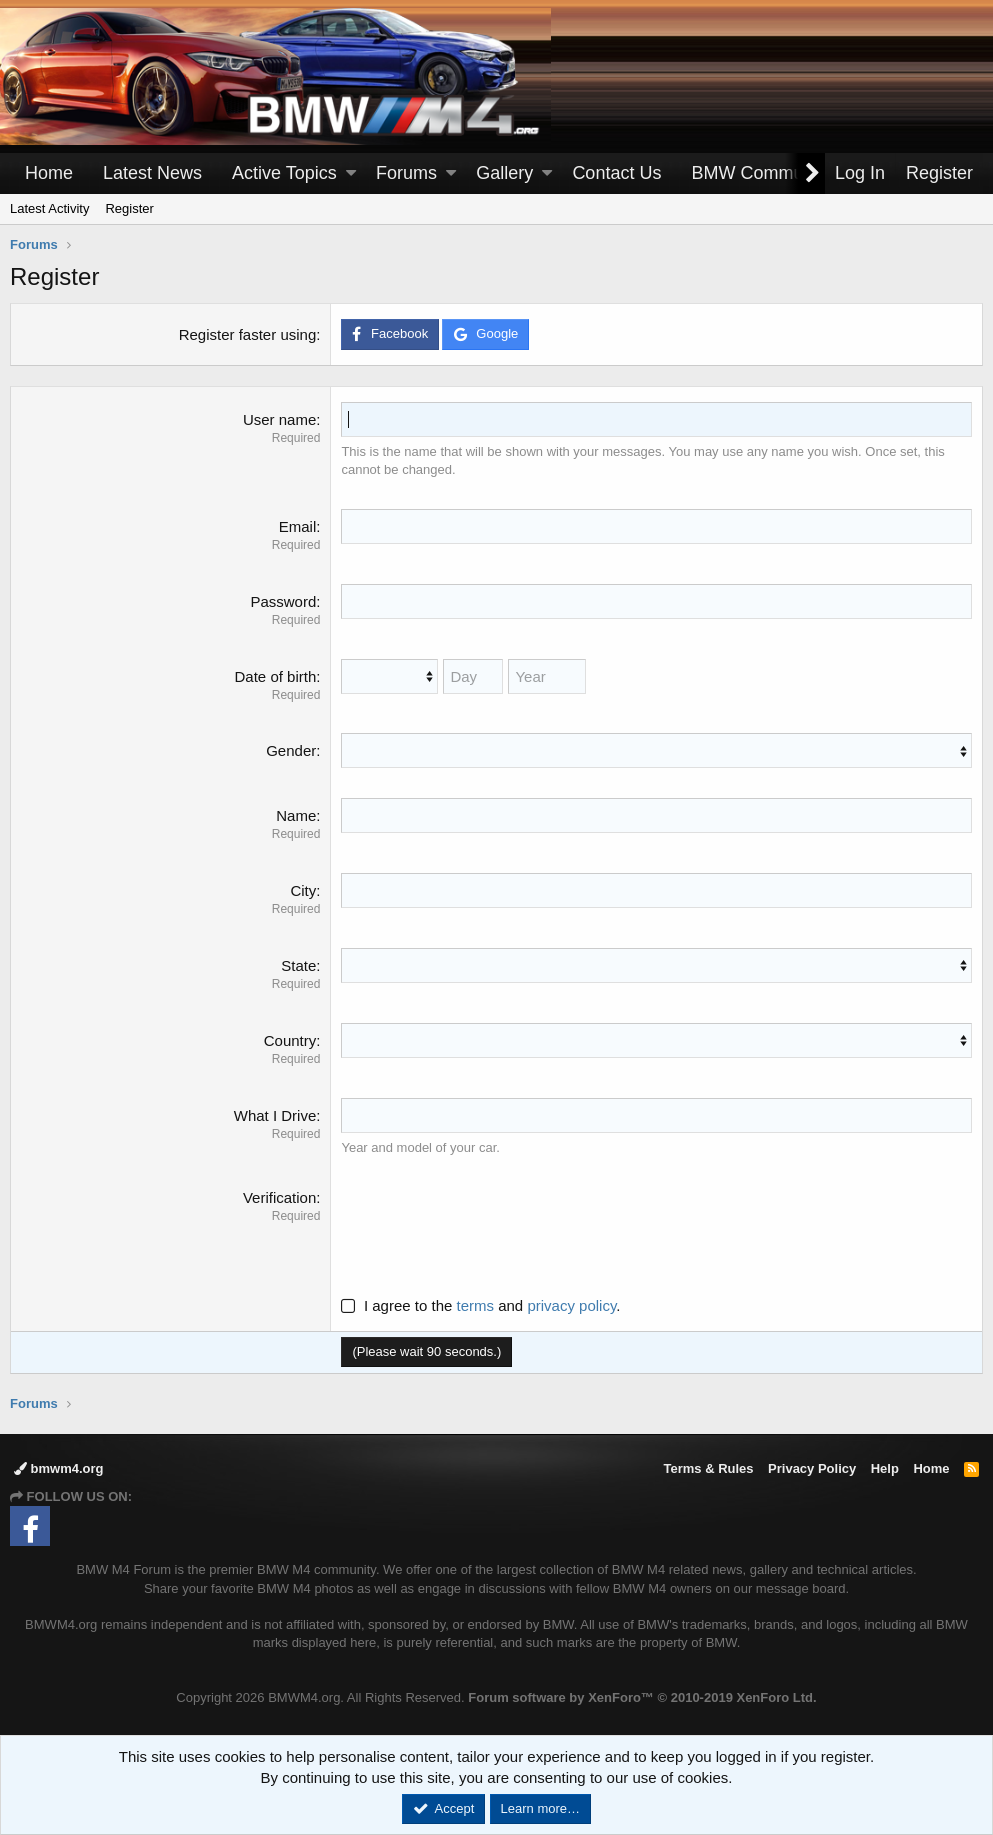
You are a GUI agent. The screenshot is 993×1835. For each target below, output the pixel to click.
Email (298, 526)
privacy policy (571, 1305)
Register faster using (248, 334)
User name (279, 419)
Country (290, 1040)
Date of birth (276, 676)
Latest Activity (49, 208)
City (303, 890)
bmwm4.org (59, 1468)
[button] (351, 173)
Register (129, 208)
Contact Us (616, 173)
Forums (406, 173)
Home (49, 173)
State (298, 965)
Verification (279, 1197)
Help (885, 1468)
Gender (291, 750)
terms (476, 1305)
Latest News (152, 173)
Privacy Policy (812, 1468)
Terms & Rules (708, 1468)
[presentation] (493, 1226)
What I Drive (275, 1115)
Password (283, 601)
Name (296, 815)
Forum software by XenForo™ (642, 1697)
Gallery (504, 173)
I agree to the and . (480, 1305)
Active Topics (284, 173)
